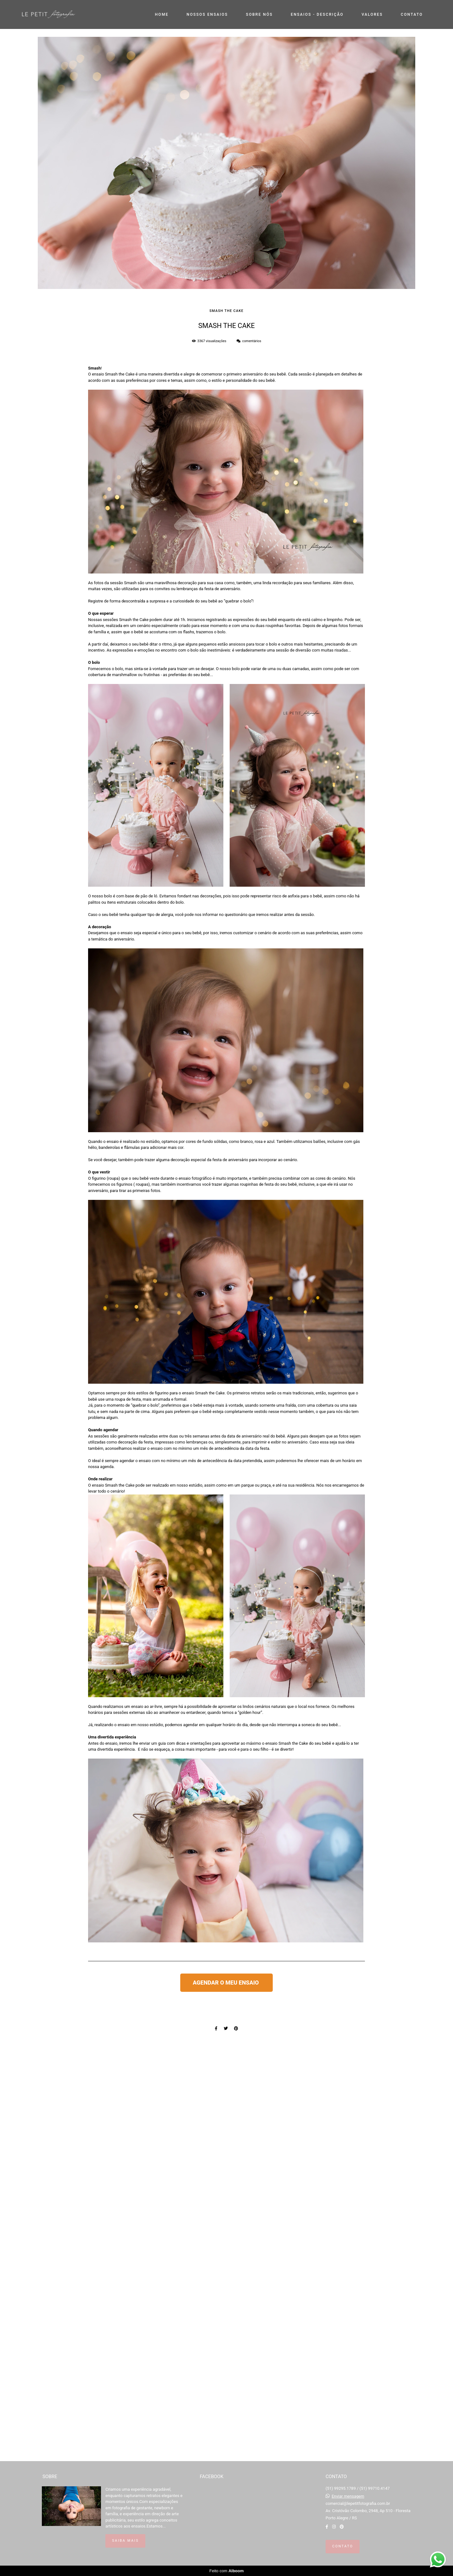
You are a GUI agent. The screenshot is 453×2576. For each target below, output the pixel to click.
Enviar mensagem (348, 2496)
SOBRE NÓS (259, 14)
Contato (342, 2546)
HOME (162, 14)
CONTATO (412, 14)
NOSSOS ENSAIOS (207, 14)
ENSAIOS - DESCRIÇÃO (317, 14)
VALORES (372, 14)
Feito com (226, 2570)
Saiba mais (125, 2541)
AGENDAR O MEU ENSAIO (226, 1982)
